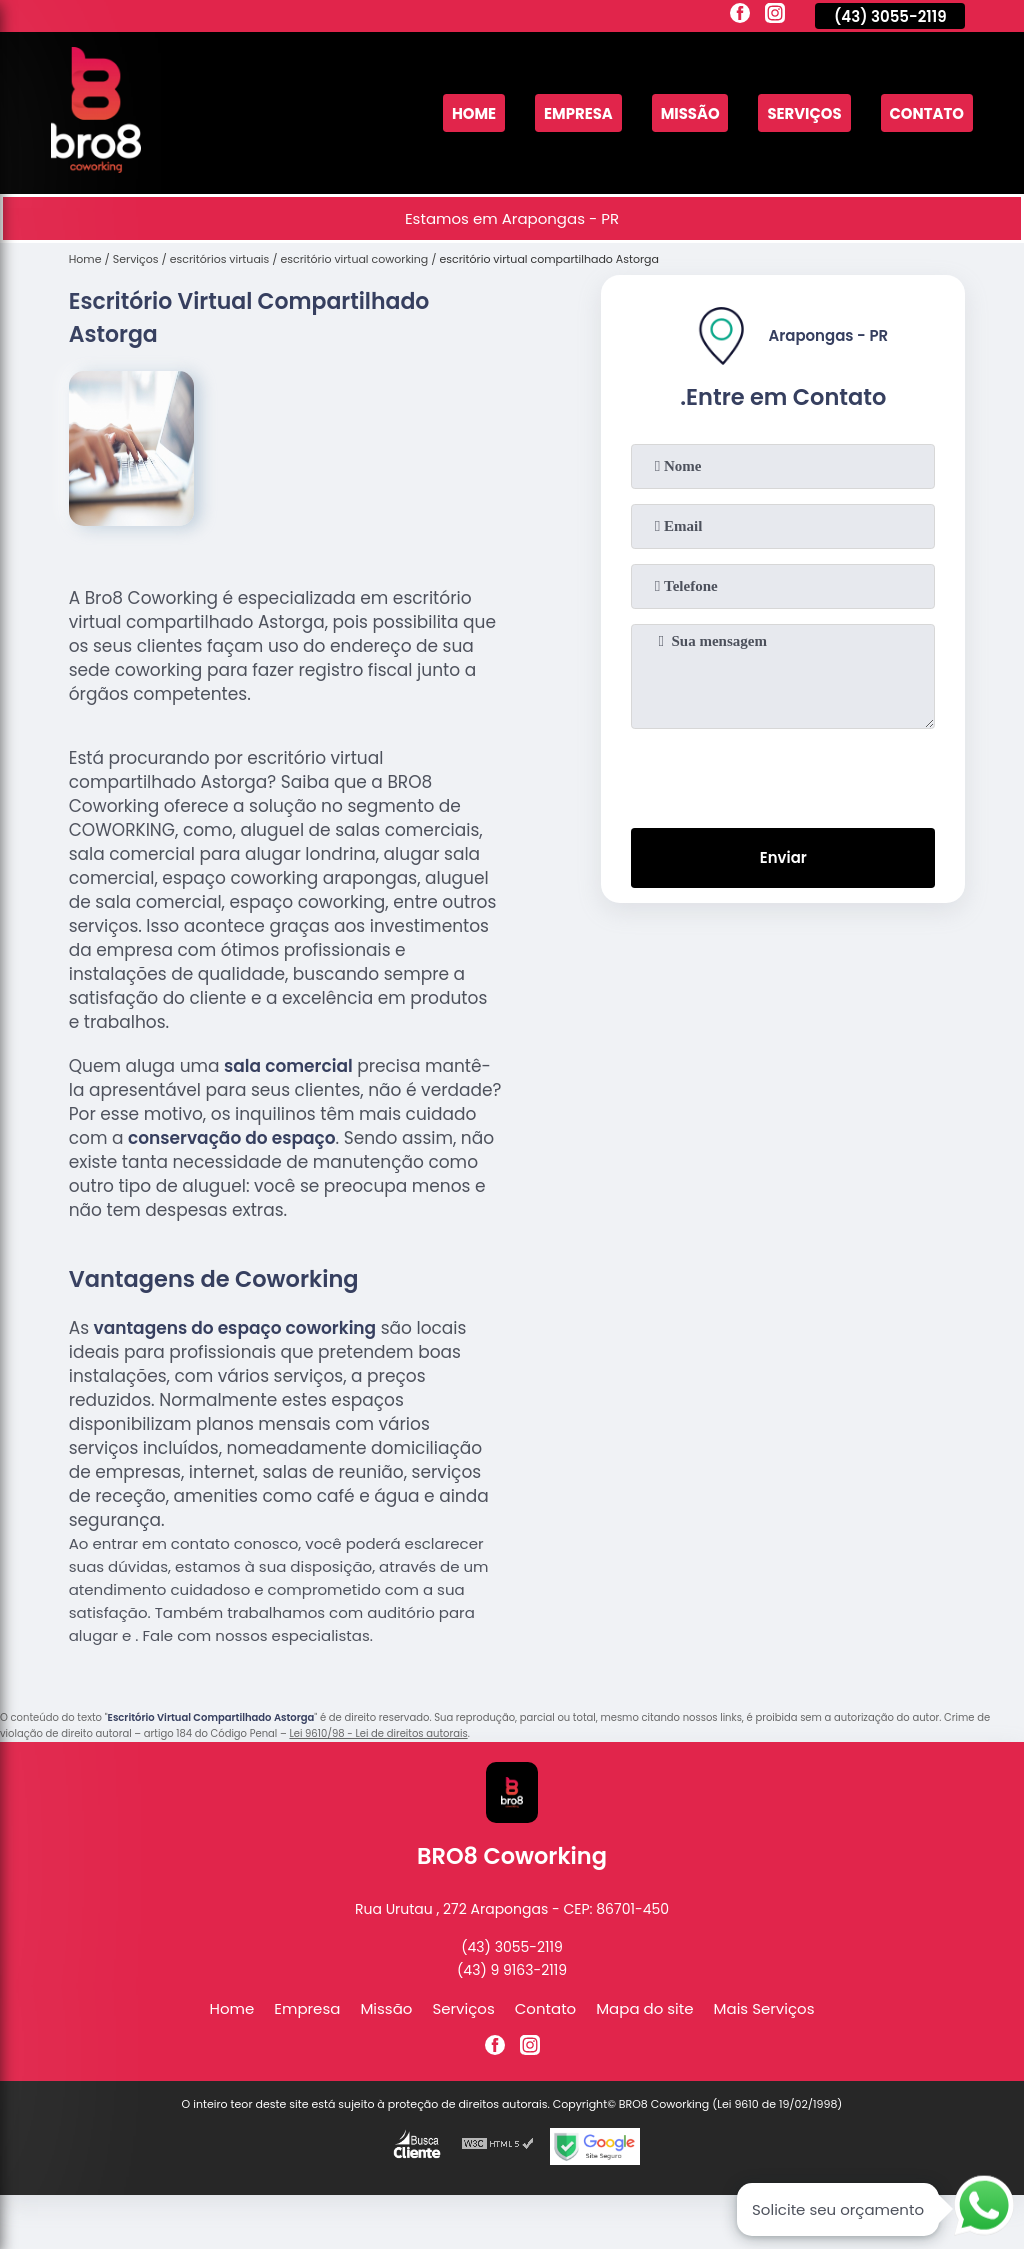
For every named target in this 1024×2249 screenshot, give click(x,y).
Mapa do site (644, 2008)
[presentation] (783, 774)
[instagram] (775, 16)
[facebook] (740, 16)
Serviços (803, 113)
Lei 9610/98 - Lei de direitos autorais (378, 1733)
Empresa (575, 113)
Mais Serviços (764, 2008)
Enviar (783, 858)
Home (470, 113)
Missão (688, 113)
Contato (926, 113)
